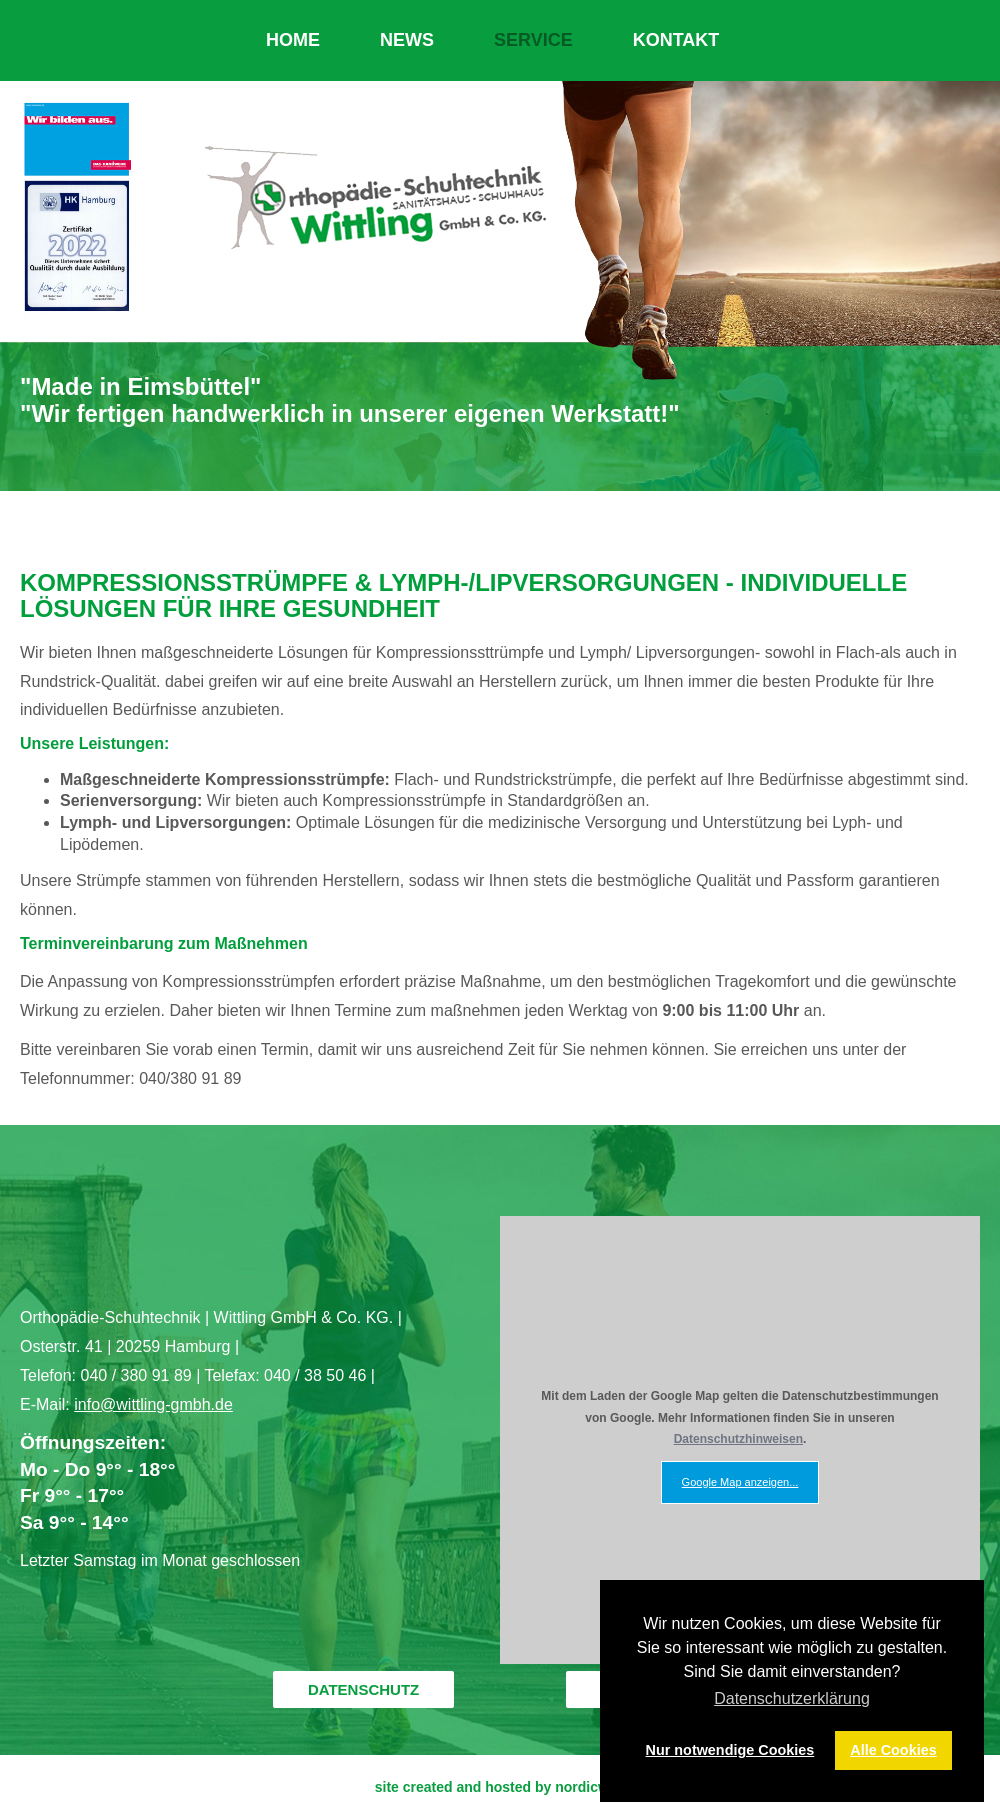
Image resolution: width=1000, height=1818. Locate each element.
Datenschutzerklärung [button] (792, 1698)
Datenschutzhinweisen (738, 1439)
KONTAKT (676, 40)
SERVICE (533, 40)
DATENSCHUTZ (363, 1689)
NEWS (407, 40)
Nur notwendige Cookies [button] (730, 1750)
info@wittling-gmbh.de (153, 1404)
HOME (293, 40)
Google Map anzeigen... (740, 1482)
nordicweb (590, 1787)
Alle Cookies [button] (893, 1750)
